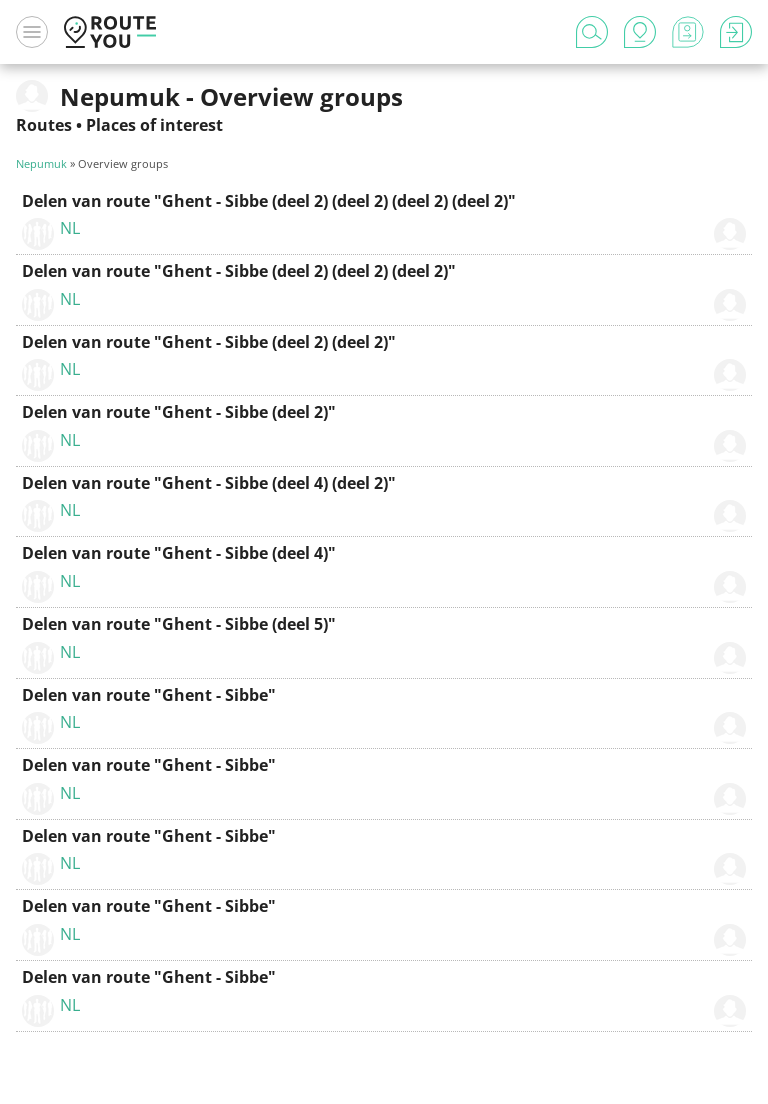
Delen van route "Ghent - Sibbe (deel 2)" (179, 412)
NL (70, 228)
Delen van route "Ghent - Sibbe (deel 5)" (179, 624)
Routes (44, 125)
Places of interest (154, 125)
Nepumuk (41, 163)
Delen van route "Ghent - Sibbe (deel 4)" (179, 553)
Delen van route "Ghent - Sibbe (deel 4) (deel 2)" (209, 483)
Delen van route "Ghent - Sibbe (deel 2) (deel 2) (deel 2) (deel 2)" (269, 201)
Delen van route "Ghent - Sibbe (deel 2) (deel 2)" (209, 342)
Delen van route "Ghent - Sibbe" (149, 695)
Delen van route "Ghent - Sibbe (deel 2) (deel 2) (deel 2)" (239, 271)
